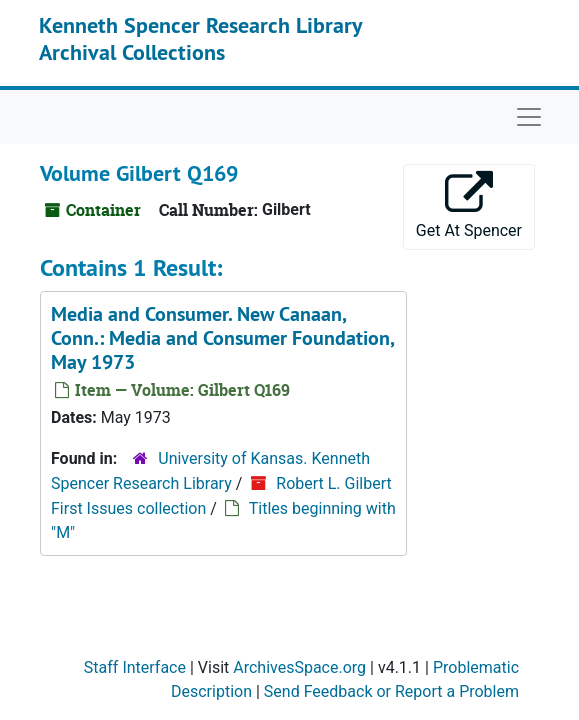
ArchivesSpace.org (299, 667)
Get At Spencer (469, 205)
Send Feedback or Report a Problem (391, 691)
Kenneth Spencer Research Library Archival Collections (200, 38)
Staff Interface (135, 667)
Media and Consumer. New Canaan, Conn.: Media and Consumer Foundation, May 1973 (222, 338)
